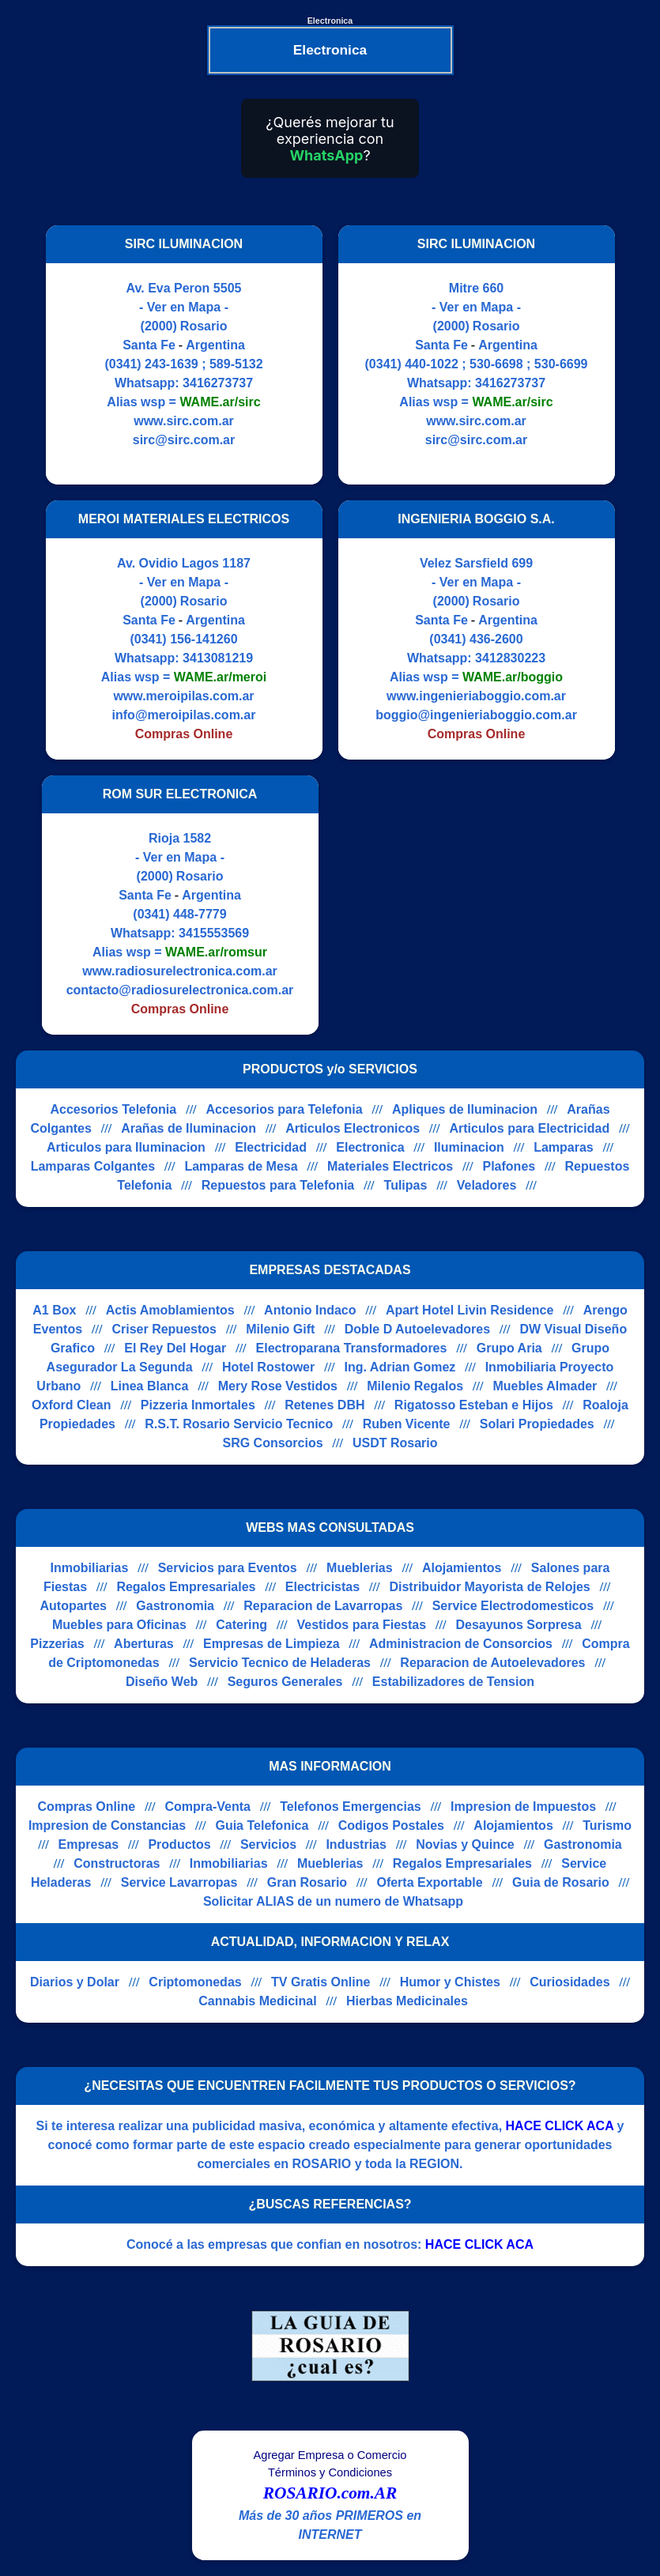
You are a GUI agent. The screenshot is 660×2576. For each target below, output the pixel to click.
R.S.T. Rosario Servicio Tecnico (239, 1424)
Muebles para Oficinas (119, 1624)
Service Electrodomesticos (513, 1605)
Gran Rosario (307, 1882)
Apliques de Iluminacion (464, 1109)
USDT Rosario (395, 1443)
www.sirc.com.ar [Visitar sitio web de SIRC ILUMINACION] (184, 421)
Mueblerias (359, 1568)
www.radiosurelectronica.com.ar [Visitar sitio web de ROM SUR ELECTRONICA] (179, 971)
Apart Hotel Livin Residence (470, 1310)
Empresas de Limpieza (271, 1643)
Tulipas (406, 1185)
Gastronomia (175, 1605)
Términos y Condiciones (330, 2472)
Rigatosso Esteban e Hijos (473, 1405)
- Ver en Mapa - (183, 307)
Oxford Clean (71, 1405)
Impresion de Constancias (107, 1825)
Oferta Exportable (429, 1882)
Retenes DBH (324, 1405)
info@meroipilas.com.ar (184, 715)
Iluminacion (469, 1147)
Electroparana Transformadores (351, 1348)
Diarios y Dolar (74, 1982)
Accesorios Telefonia (113, 1109)
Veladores (487, 1185)
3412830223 (510, 658)
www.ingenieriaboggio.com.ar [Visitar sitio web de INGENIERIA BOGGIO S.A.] (476, 696)
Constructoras (117, 1863)
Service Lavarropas (179, 1882)
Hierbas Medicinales (407, 2001)
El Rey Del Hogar (175, 1348)
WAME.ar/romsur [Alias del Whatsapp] (216, 952)
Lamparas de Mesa (240, 1166)
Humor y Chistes (450, 1982)
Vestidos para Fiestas (361, 1624)
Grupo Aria (509, 1348)
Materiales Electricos (390, 1166)
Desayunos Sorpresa (518, 1624)
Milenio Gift (280, 1329)
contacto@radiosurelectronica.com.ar (180, 990)
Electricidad (271, 1147)
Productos (179, 1844)
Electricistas (322, 1586)
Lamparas (564, 1147)
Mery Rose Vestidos (278, 1386)
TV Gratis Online (320, 1982)
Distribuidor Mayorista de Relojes (489, 1586)
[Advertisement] (467, 905)
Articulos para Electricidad (529, 1128)
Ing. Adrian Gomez (400, 1367)
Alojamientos (461, 1568)
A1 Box (54, 1310)
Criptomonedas (195, 1982)
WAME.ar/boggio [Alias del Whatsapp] (512, 677)
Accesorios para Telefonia (284, 1109)
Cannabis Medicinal (257, 2001)
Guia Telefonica (261, 1825)
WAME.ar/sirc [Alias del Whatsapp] (219, 402)
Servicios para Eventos (227, 1568)
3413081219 (218, 658)
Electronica (370, 1147)
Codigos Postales (391, 1825)
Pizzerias (57, 1643)
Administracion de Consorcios (461, 1643)
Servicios (268, 1844)
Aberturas (144, 1643)
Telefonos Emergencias (350, 1806)
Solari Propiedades (537, 1424)
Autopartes (73, 1605)
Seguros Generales (285, 1681)
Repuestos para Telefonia (278, 1185)
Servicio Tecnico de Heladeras (280, 1662)
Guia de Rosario (560, 1882)
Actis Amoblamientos (170, 1310)
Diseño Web (162, 1681)
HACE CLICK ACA (560, 2126)
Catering (241, 1624)
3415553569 (214, 933)
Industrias (356, 1844)
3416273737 (218, 383)
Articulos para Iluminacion (126, 1147)
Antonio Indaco (310, 1310)
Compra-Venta (207, 1806)
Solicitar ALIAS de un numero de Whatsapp (333, 1901)
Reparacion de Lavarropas (322, 1605)
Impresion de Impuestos (523, 1806)
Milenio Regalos (415, 1386)
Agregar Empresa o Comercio (330, 2455)
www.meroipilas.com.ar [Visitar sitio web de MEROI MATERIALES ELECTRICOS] (183, 696)
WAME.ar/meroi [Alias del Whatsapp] (220, 677)
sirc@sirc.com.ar (184, 440)
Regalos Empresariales (185, 1586)
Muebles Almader (544, 1386)
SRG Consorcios (272, 1443)
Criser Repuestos (164, 1329)
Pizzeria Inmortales (198, 1405)
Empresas (88, 1844)
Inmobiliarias (90, 1568)
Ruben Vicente (407, 1424)
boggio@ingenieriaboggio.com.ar (476, 715)
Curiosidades (569, 1982)
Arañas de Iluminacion (188, 1128)
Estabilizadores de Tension (453, 1681)
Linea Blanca (150, 1386)
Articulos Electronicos (352, 1128)
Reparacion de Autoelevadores (492, 1662)
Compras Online (87, 1806)
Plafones (508, 1166)
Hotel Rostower (268, 1367)
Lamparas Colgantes (93, 1166)
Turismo (607, 1825)
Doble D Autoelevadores (417, 1329)
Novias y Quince (465, 1844)
